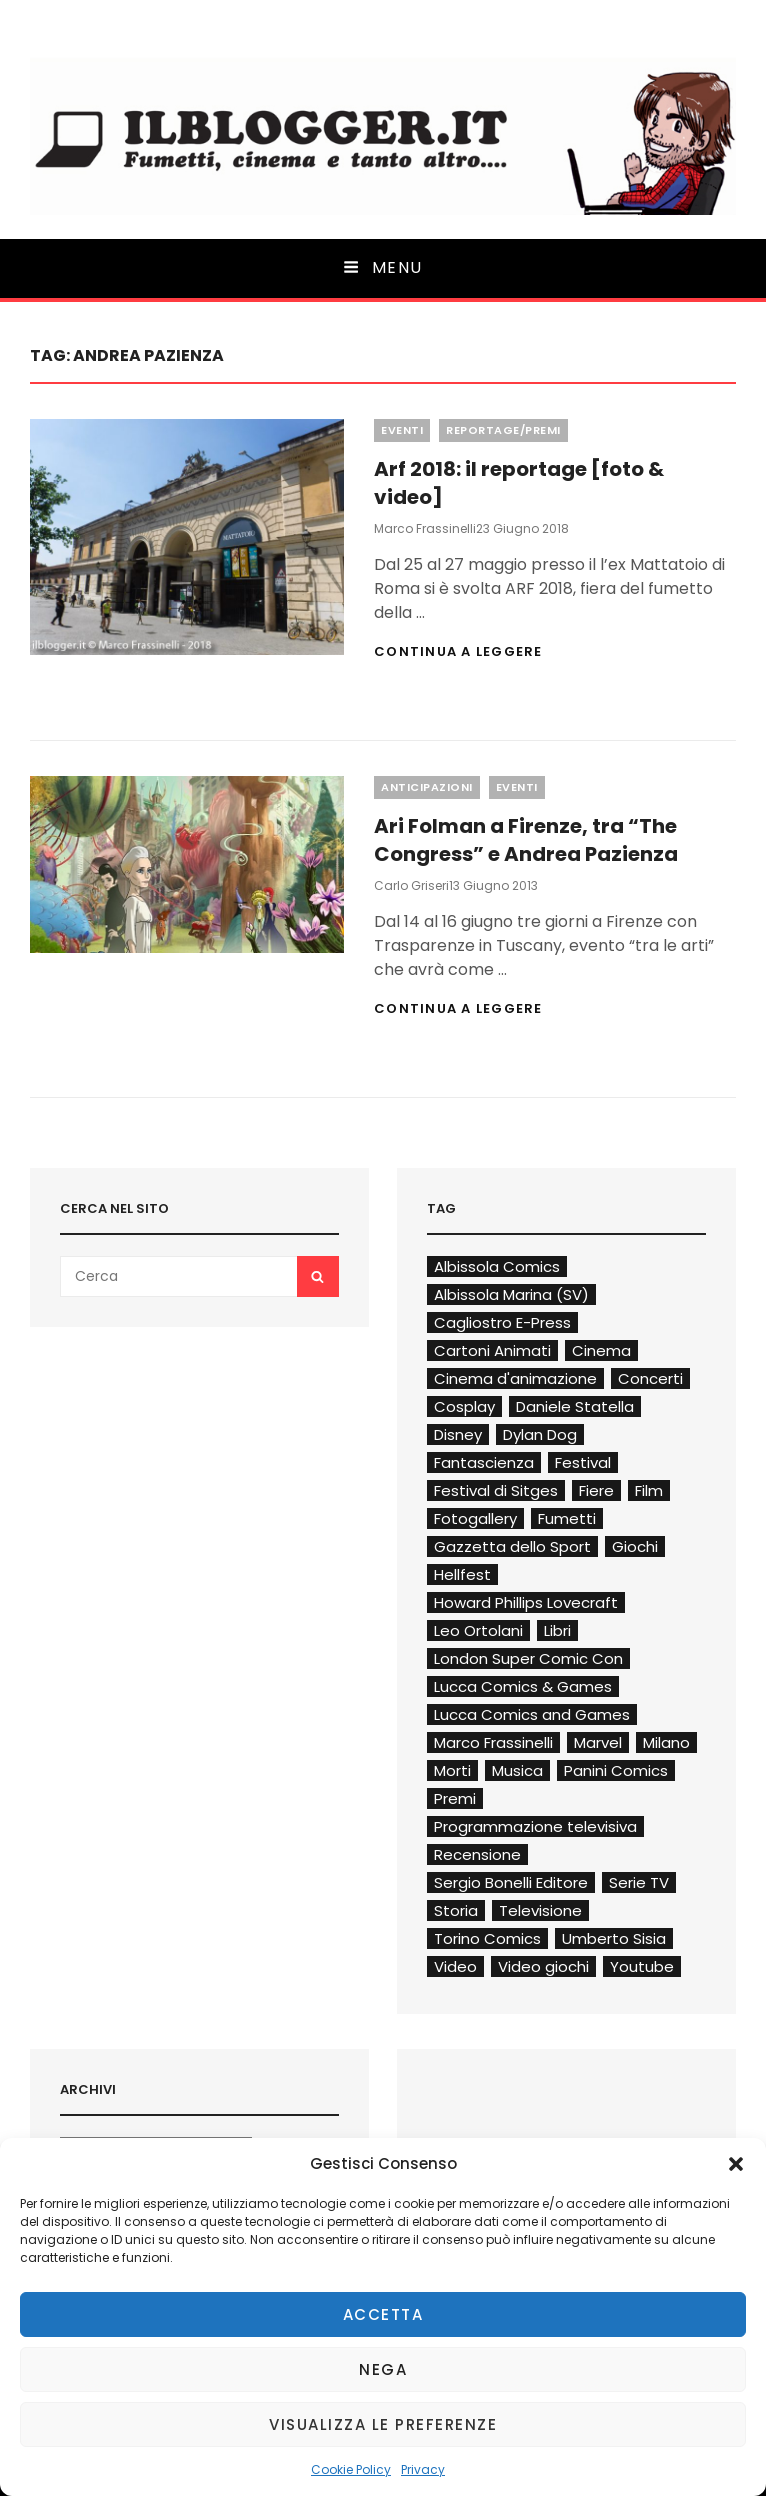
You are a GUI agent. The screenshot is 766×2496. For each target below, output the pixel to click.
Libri (557, 1630)
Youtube (642, 1966)
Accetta (383, 2314)
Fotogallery (475, 1518)
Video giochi (543, 1966)
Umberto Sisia (614, 1938)
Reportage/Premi (503, 430)
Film (649, 1490)
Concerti (650, 1378)
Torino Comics (487, 1938)
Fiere (596, 1490)
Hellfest (462, 1574)
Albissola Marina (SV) (511, 1294)
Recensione (477, 1854)
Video (455, 1966)
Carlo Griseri (411, 885)
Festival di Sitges (496, 1490)
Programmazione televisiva (535, 1826)
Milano (666, 1742)
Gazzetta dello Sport (512, 1546)
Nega (383, 2369)
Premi (455, 1798)
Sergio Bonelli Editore (511, 1882)
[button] (736, 2164)
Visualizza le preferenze (383, 2424)
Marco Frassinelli (425, 528)
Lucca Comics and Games (532, 1714)
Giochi (635, 1546)
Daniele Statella (575, 1406)
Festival (583, 1462)
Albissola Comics (497, 1266)
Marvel (598, 1742)
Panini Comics (616, 1770)
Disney (458, 1434)
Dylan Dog (540, 1434)
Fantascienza (484, 1462)
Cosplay (464, 1406)
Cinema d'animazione (515, 1378)
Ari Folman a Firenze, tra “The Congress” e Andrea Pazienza (526, 840)
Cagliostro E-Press (502, 1322)
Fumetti (567, 1518)
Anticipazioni (427, 787)
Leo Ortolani (478, 1630)
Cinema (601, 1350)
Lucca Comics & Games (523, 1686)
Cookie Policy (351, 2469)
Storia (456, 1910)
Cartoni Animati (492, 1350)
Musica (517, 1770)
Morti (452, 1770)
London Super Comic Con (528, 1658)
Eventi (402, 430)
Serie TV (639, 1882)
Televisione (540, 1910)
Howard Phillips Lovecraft (526, 1602)
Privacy (423, 2469)
